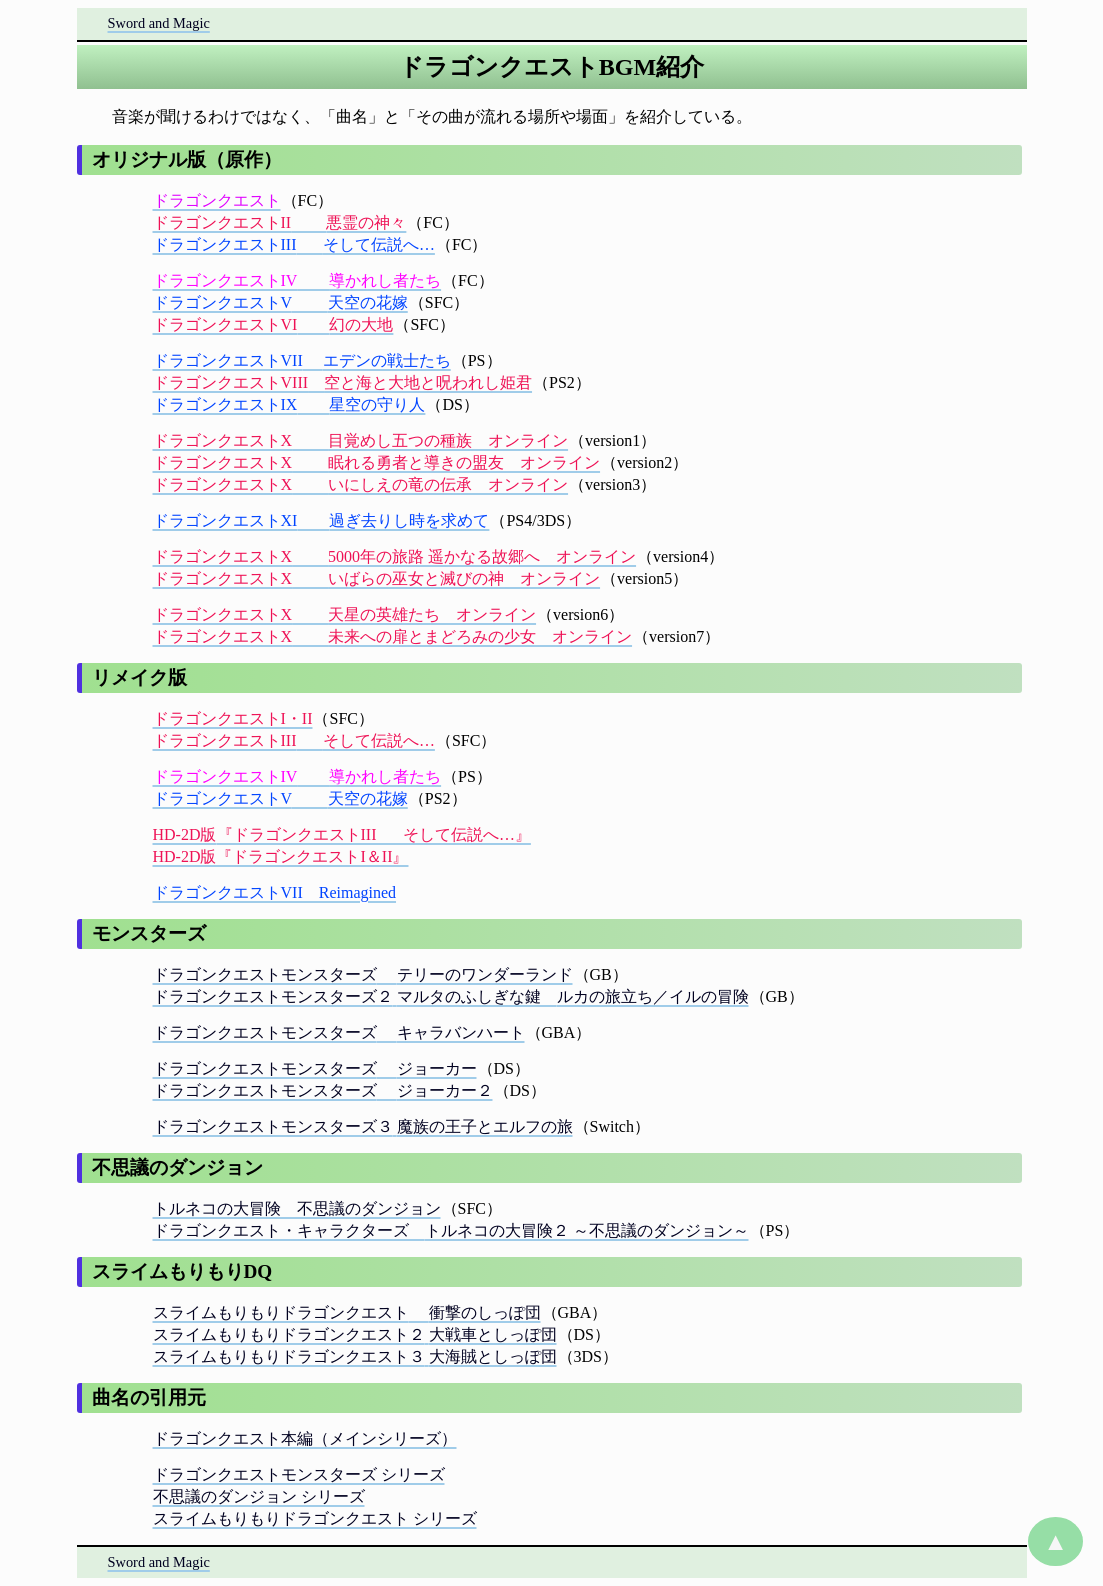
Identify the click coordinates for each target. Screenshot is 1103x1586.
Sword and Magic (159, 23)
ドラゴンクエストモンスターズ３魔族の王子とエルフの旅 (363, 1126)
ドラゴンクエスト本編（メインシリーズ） (305, 1438)
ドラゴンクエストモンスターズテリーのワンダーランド (363, 974)
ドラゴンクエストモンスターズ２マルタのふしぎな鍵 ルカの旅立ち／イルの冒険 (451, 996)
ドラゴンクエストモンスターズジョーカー (315, 1068)
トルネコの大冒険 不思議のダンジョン (297, 1208)
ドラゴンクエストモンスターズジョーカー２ (323, 1090)
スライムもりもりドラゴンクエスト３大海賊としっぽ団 (355, 1356)
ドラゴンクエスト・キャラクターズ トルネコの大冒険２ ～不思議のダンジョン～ (451, 1230)
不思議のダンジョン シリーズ (259, 1496)
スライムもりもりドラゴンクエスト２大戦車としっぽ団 (355, 1334)
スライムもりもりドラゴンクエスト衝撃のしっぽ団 (347, 1312)
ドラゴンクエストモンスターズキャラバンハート (339, 1032)
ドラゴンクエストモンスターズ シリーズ (299, 1474)
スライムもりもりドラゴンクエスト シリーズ (315, 1518)
